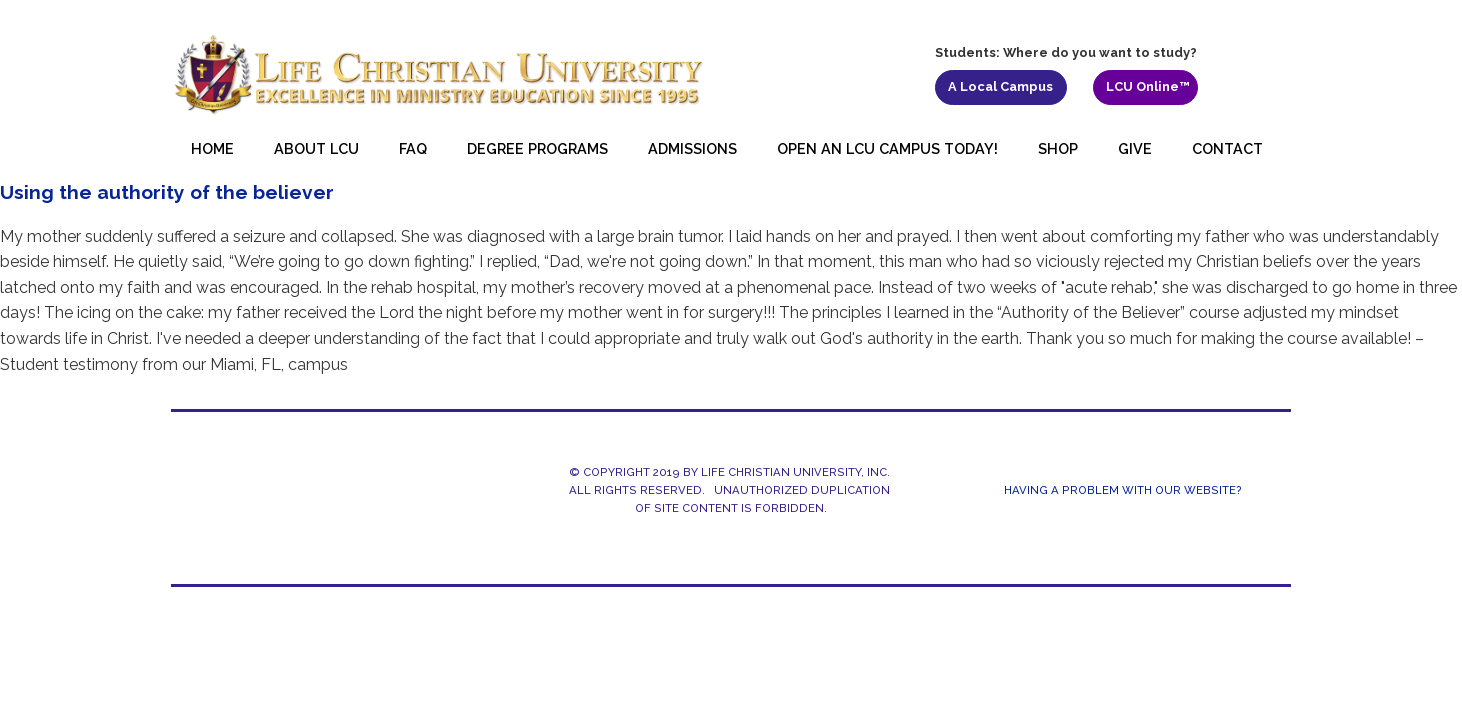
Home (212, 148)
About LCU (316, 148)
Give (1135, 148)
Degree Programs (537, 148)
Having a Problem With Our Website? (1123, 490)
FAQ (413, 148)
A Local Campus (1000, 86)
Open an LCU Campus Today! (887, 148)
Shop (1058, 148)
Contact (1227, 148)
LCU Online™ (1148, 86)
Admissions (692, 148)
